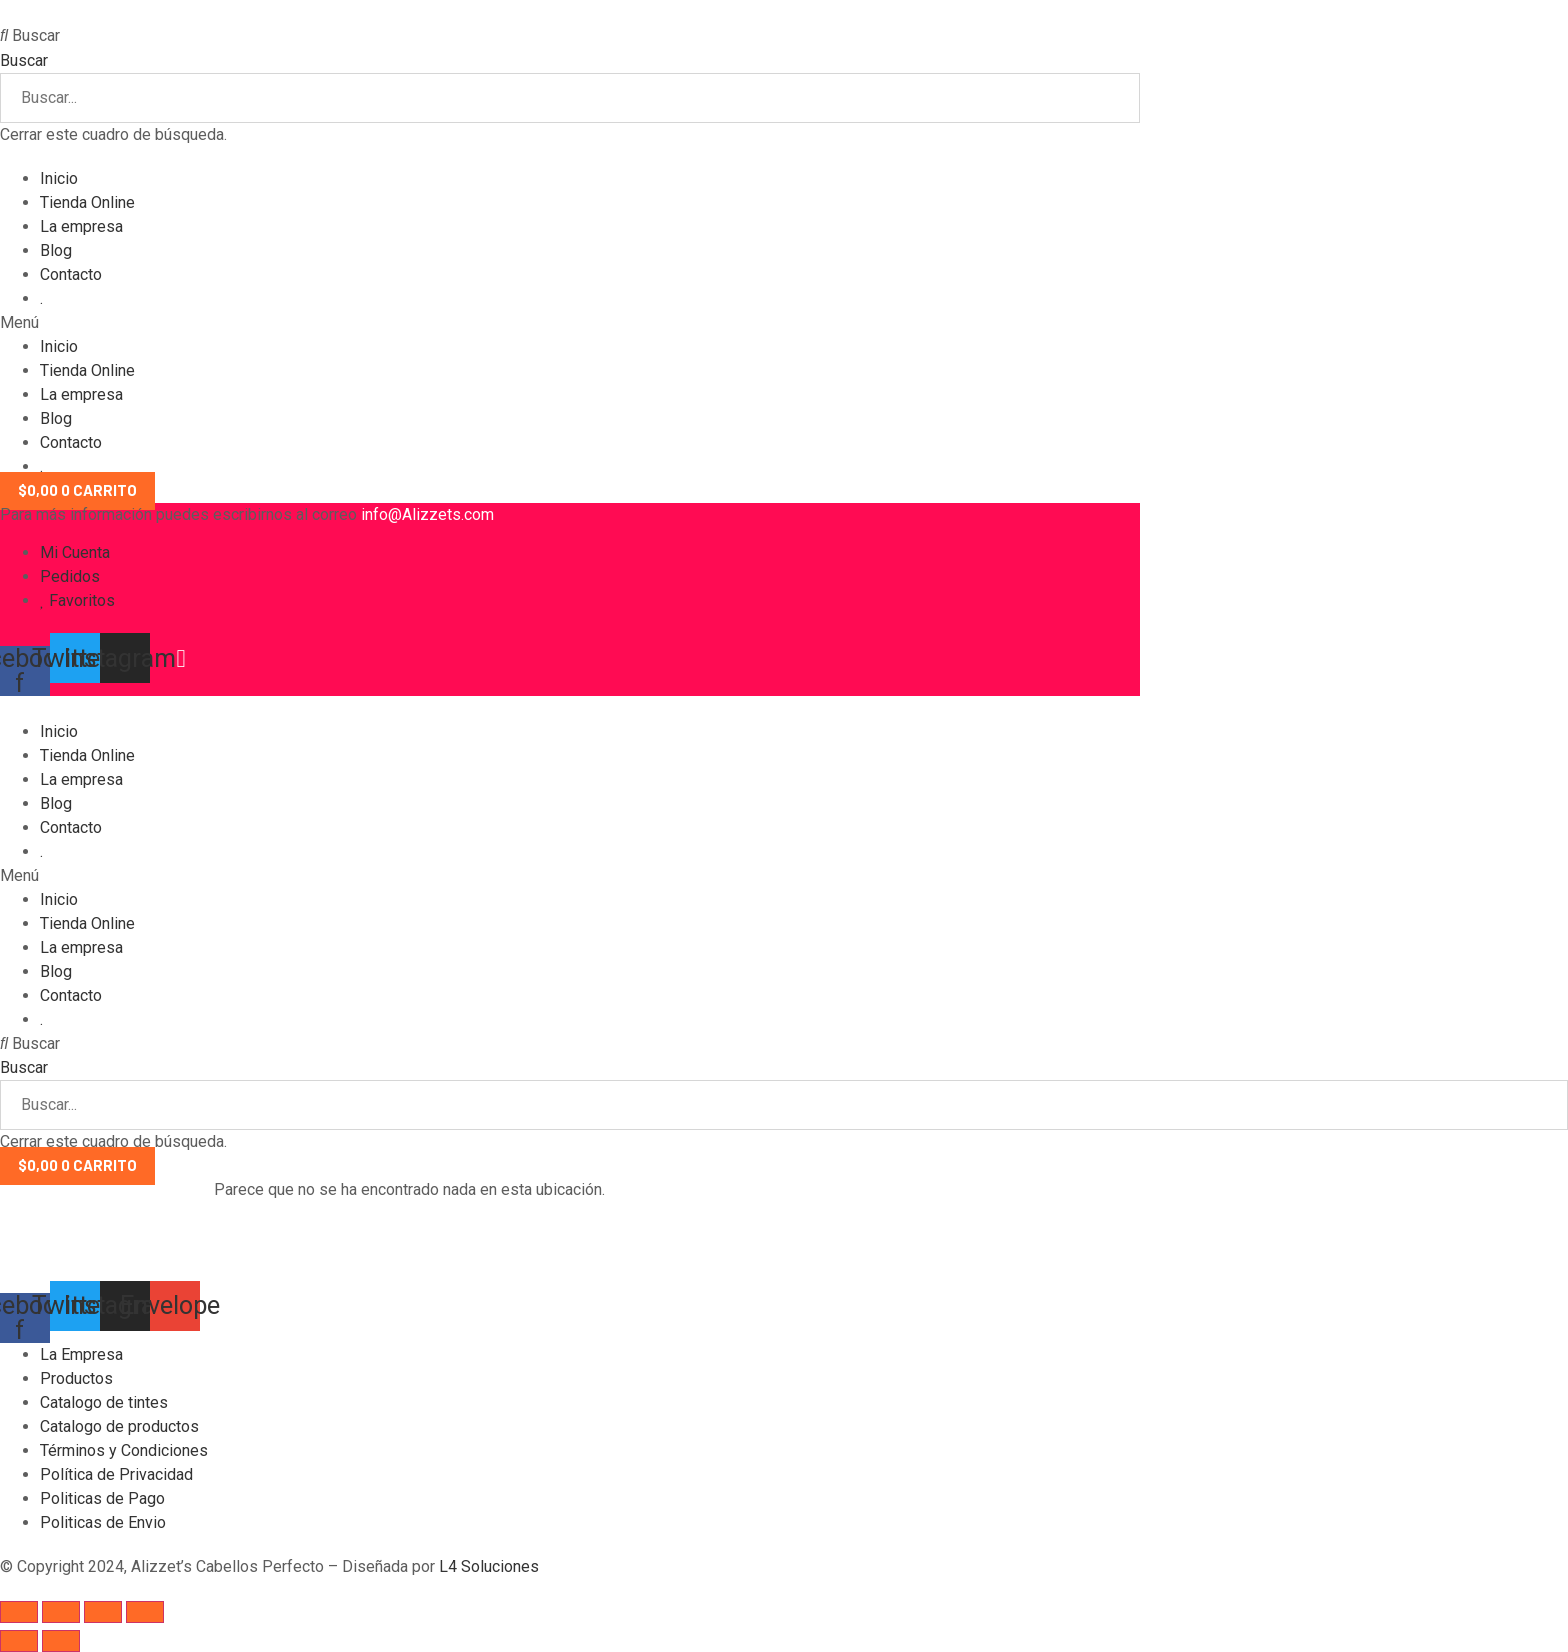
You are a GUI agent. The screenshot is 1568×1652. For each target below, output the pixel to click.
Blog (56, 250)
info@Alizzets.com (427, 514)
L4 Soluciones (491, 1566)
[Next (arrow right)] (61, 1641)
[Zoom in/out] (145, 1612)
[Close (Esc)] (19, 1612)
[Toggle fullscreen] (103, 1612)
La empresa (81, 226)
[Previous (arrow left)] (19, 1641)
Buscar (24, 60)
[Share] (61, 1612)
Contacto (71, 274)
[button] (570, 36)
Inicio (59, 178)
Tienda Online (87, 202)
